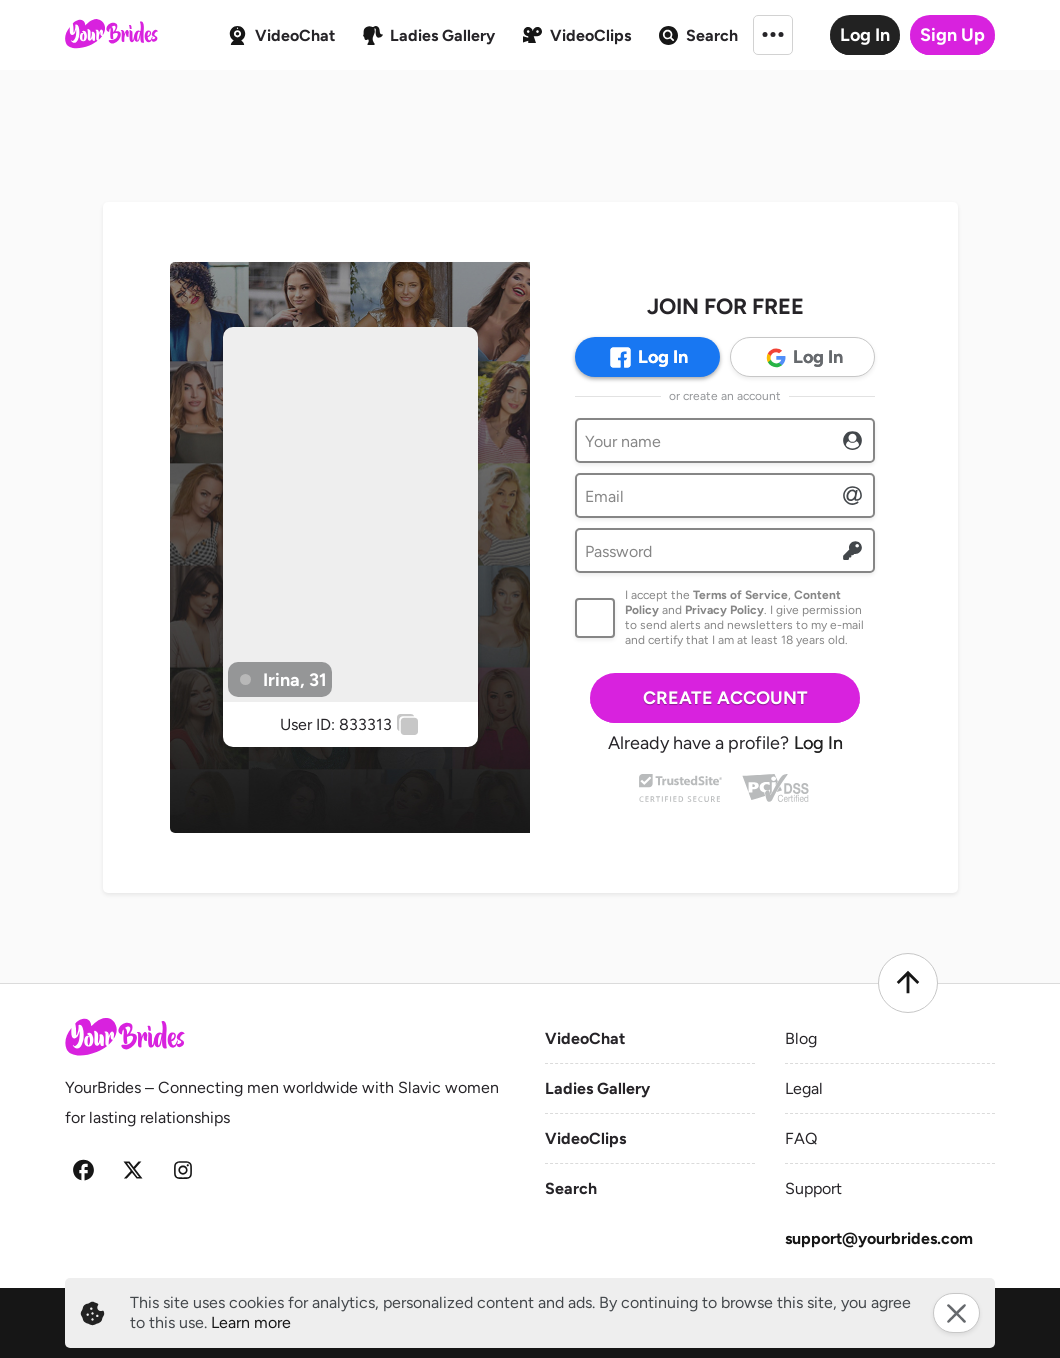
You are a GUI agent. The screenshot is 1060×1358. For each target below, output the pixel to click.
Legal (804, 1088)
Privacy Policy (724, 610)
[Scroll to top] (908, 983)
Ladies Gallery (597, 1088)
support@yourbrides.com (879, 1238)
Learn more (251, 1322)
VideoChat (585, 1038)
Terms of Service (740, 595)
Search (571, 1188)
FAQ (801, 1138)
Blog (801, 1038)
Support (813, 1188)
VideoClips (585, 1138)
